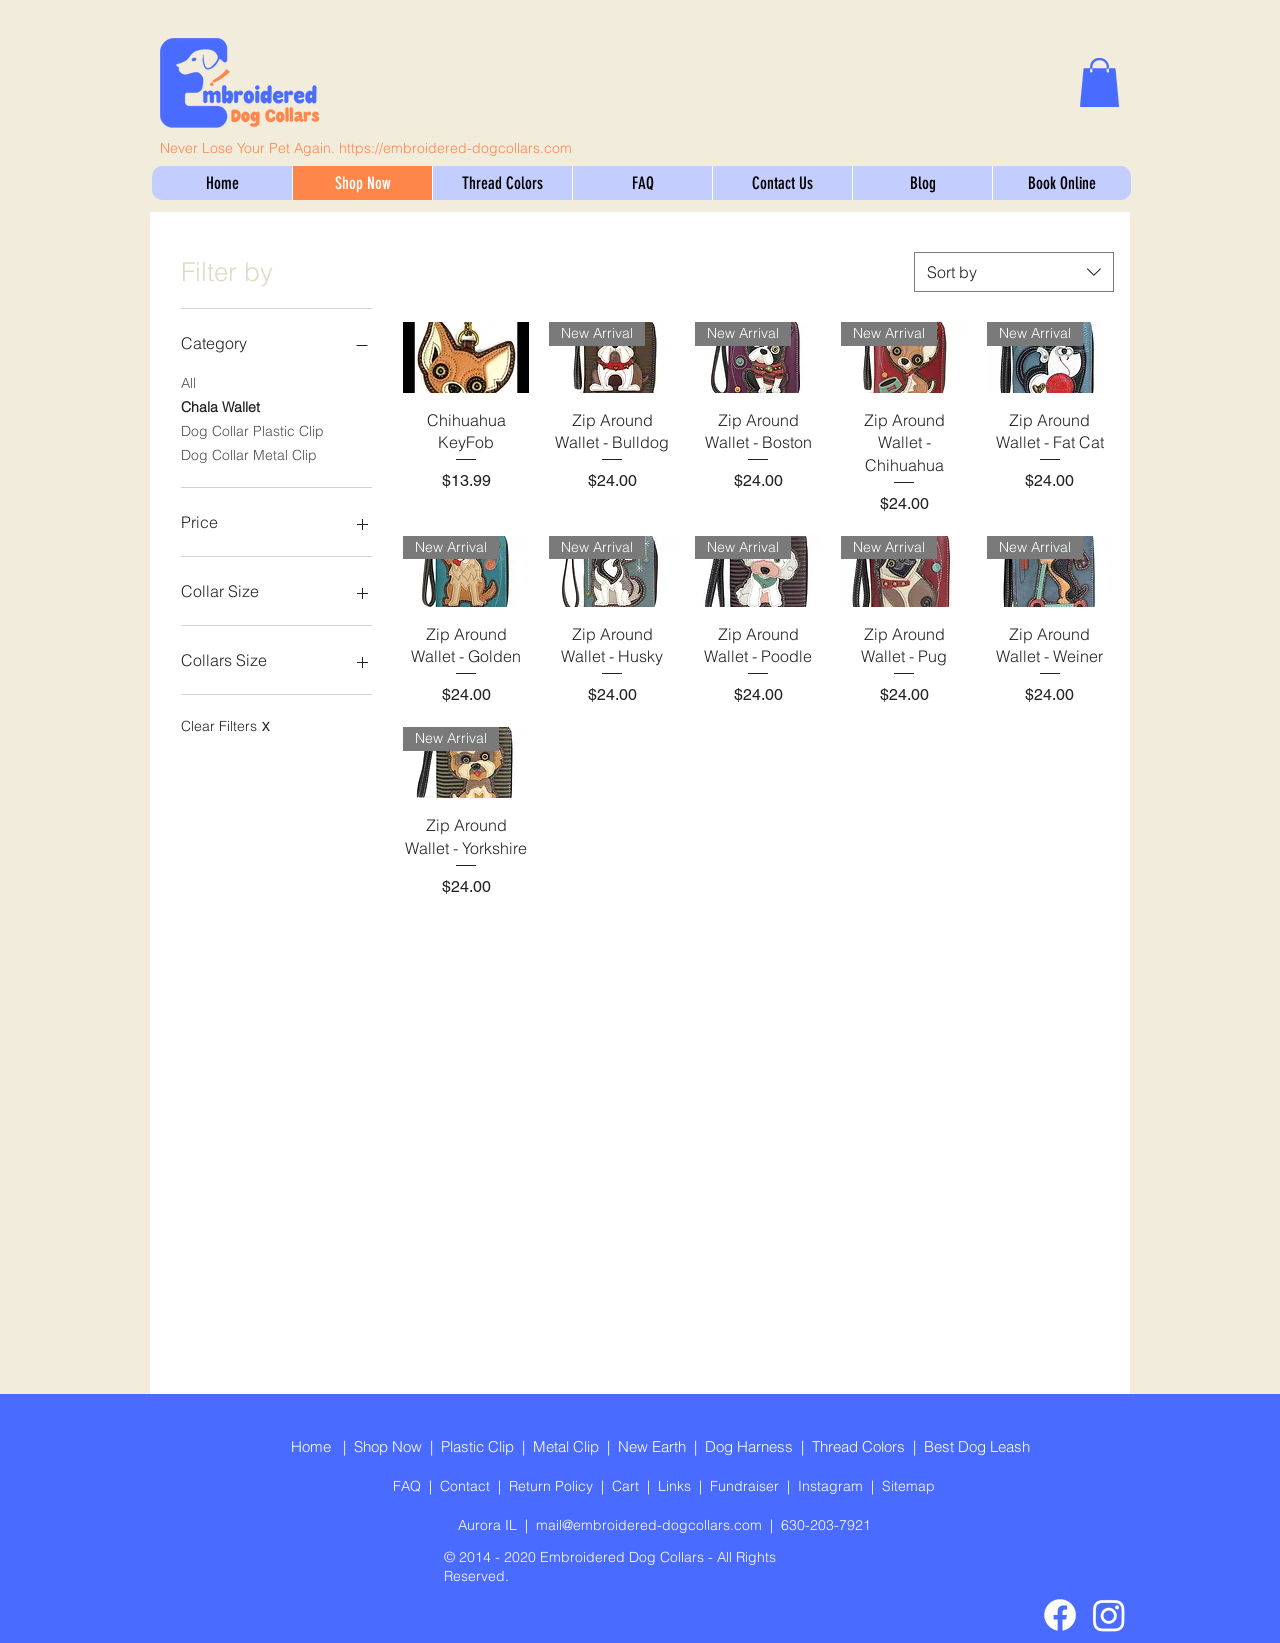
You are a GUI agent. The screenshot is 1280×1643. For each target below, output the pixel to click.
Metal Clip (566, 1446)
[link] (1099, 82)
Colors (887, 1446)
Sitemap (908, 1486)
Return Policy (555, 1486)
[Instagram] (1109, 1615)
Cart (629, 1486)
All (188, 382)
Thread (837, 1446)
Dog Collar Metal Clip (249, 454)
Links (678, 1486)
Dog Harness (749, 1446)
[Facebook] (1060, 1615)
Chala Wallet (220, 406)
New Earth (652, 1446)
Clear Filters (225, 726)
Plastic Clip (477, 1446)
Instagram (834, 1486)
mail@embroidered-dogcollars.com (649, 1525)
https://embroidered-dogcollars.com (455, 148)
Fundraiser (748, 1486)
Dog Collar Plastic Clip (252, 430)
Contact (469, 1486)
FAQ (411, 1486)
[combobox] (1014, 272)
